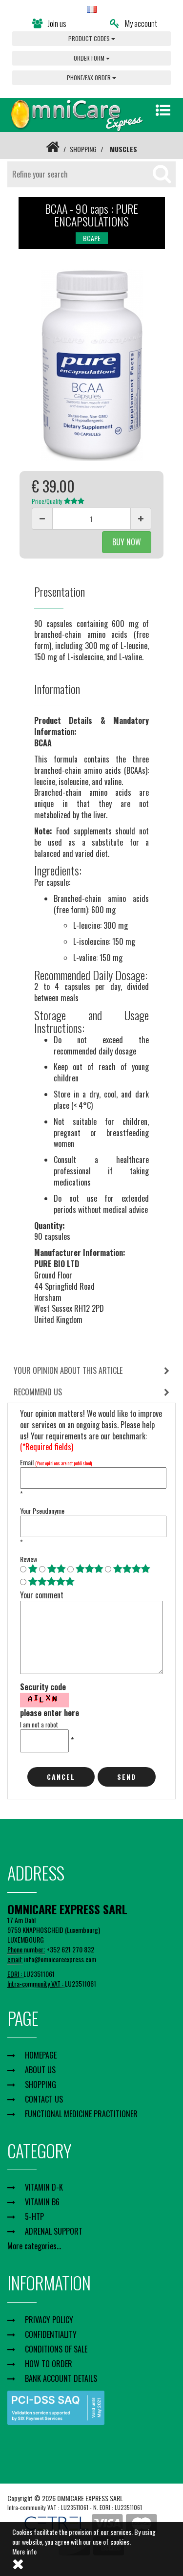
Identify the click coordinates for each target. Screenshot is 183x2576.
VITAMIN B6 (42, 2202)
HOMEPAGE (41, 2055)
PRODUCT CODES (91, 38)
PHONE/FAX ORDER (91, 77)
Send (126, 1776)
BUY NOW (126, 542)
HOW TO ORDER (48, 2364)
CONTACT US (44, 2099)
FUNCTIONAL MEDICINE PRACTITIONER (81, 2114)
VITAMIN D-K (44, 2187)
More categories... (34, 2246)
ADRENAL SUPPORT (53, 2231)
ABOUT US (40, 2070)
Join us (49, 23)
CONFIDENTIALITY (51, 2334)
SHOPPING (83, 149)
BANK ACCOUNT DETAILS (61, 2378)
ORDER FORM (92, 58)
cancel (61, 1776)
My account (133, 23)
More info (24, 2551)
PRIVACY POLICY (49, 2320)
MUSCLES (123, 149)
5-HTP (34, 2216)
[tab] (91, 1371)
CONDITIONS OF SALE (56, 2349)
